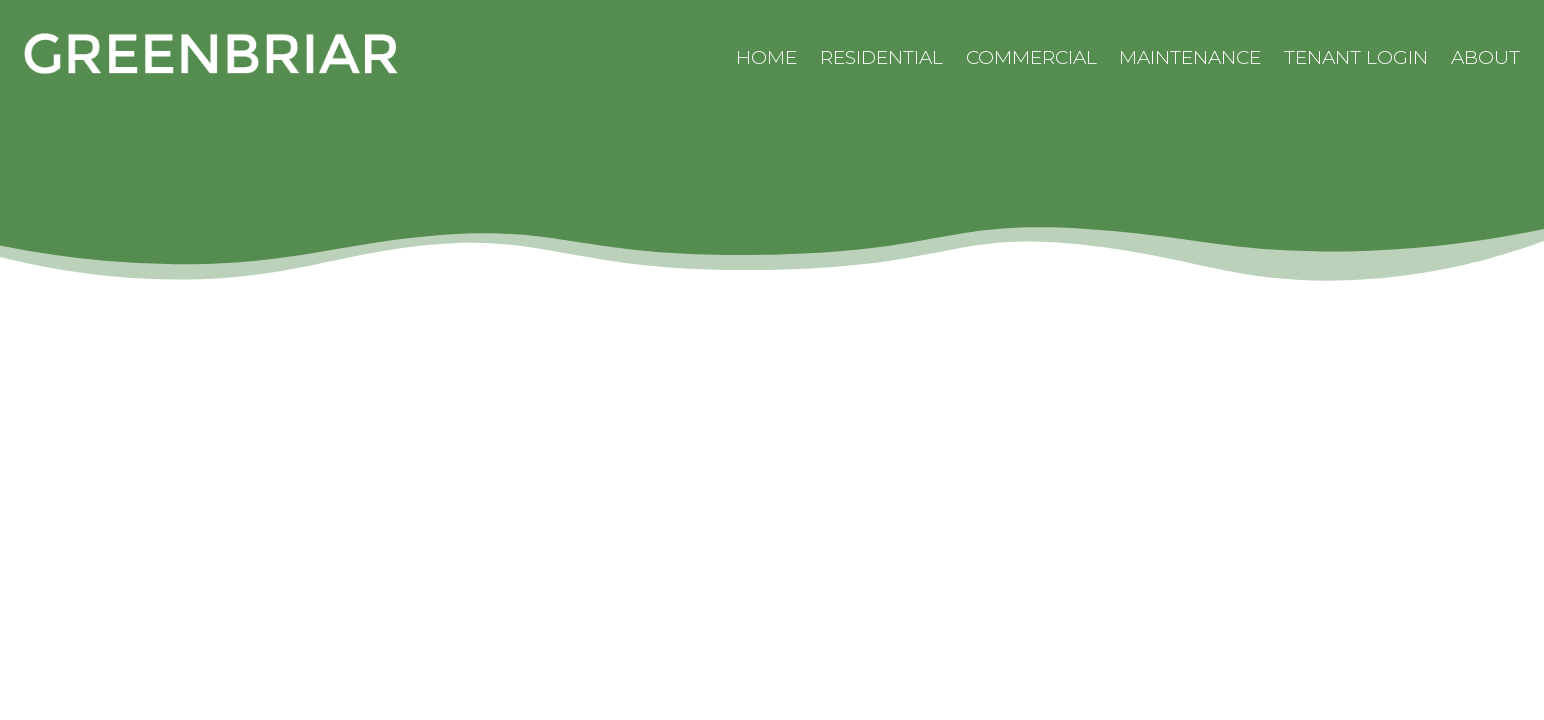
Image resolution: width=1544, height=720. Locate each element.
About (1485, 57)
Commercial (1031, 57)
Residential (881, 57)
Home (766, 57)
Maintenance (1190, 57)
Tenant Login (1356, 57)
